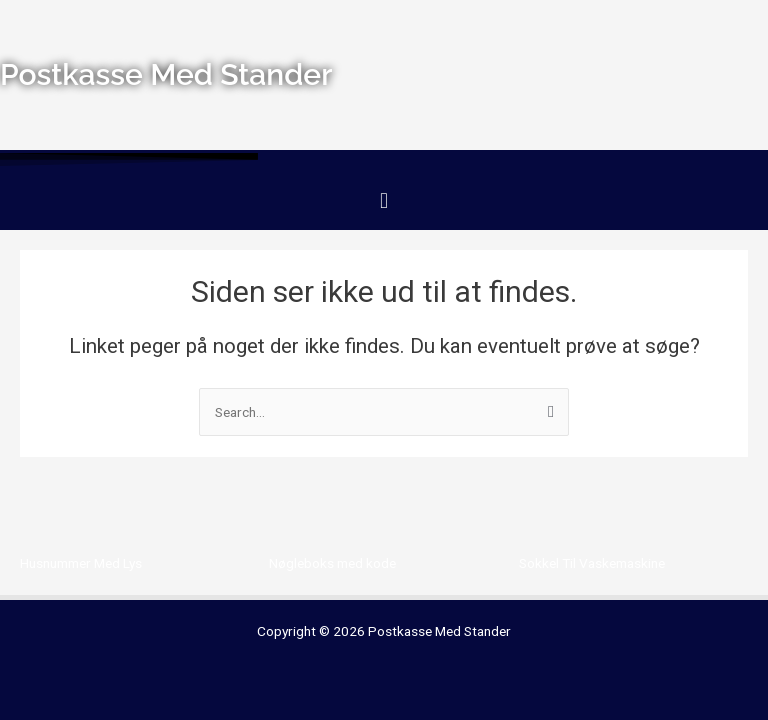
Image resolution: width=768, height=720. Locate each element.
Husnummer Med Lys (81, 563)
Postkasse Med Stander (439, 631)
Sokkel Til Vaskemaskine (592, 563)
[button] (383, 201)
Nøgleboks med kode (332, 563)
